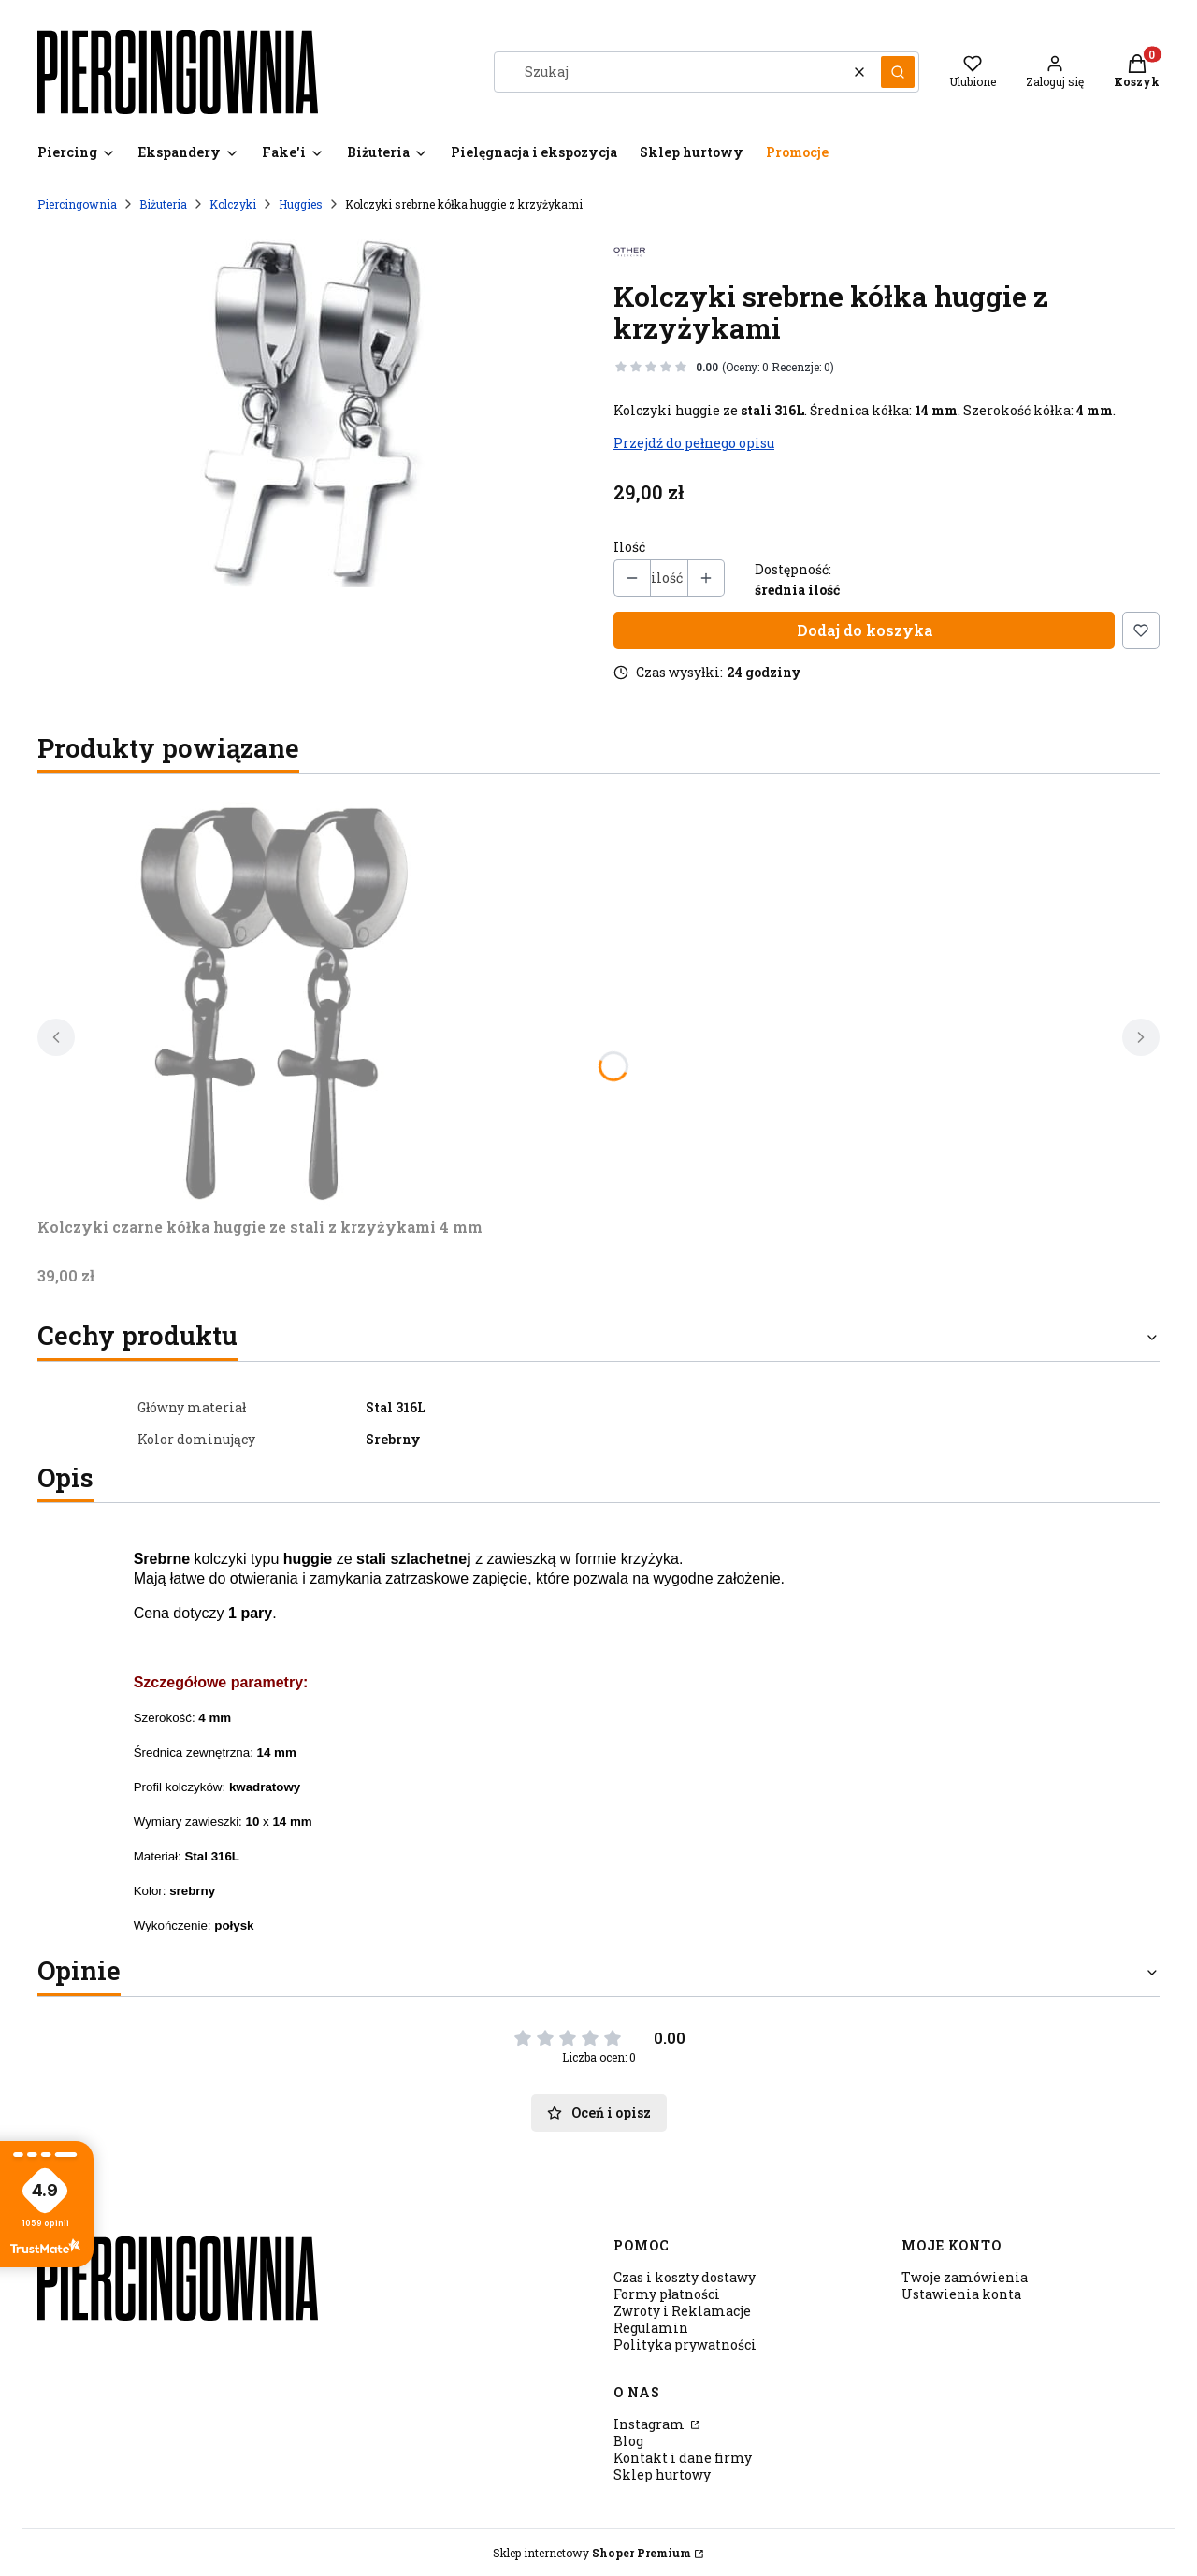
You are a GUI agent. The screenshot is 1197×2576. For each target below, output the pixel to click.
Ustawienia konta (961, 2294)
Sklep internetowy (592, 2552)
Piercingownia (77, 203)
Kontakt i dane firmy (682, 2458)
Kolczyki (232, 203)
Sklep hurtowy (662, 2474)
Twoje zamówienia (964, 2277)
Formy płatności (666, 2294)
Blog (628, 2441)
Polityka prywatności (685, 2344)
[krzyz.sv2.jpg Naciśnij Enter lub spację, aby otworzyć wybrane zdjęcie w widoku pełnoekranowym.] (310, 409)
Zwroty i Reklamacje (682, 2311)
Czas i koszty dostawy (684, 2277)
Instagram (650, 2424)
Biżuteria (163, 203)
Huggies (301, 203)
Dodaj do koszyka (864, 630)
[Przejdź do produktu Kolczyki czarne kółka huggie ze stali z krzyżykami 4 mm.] (271, 999)
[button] (898, 72)
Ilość (629, 547)
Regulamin (650, 2328)
